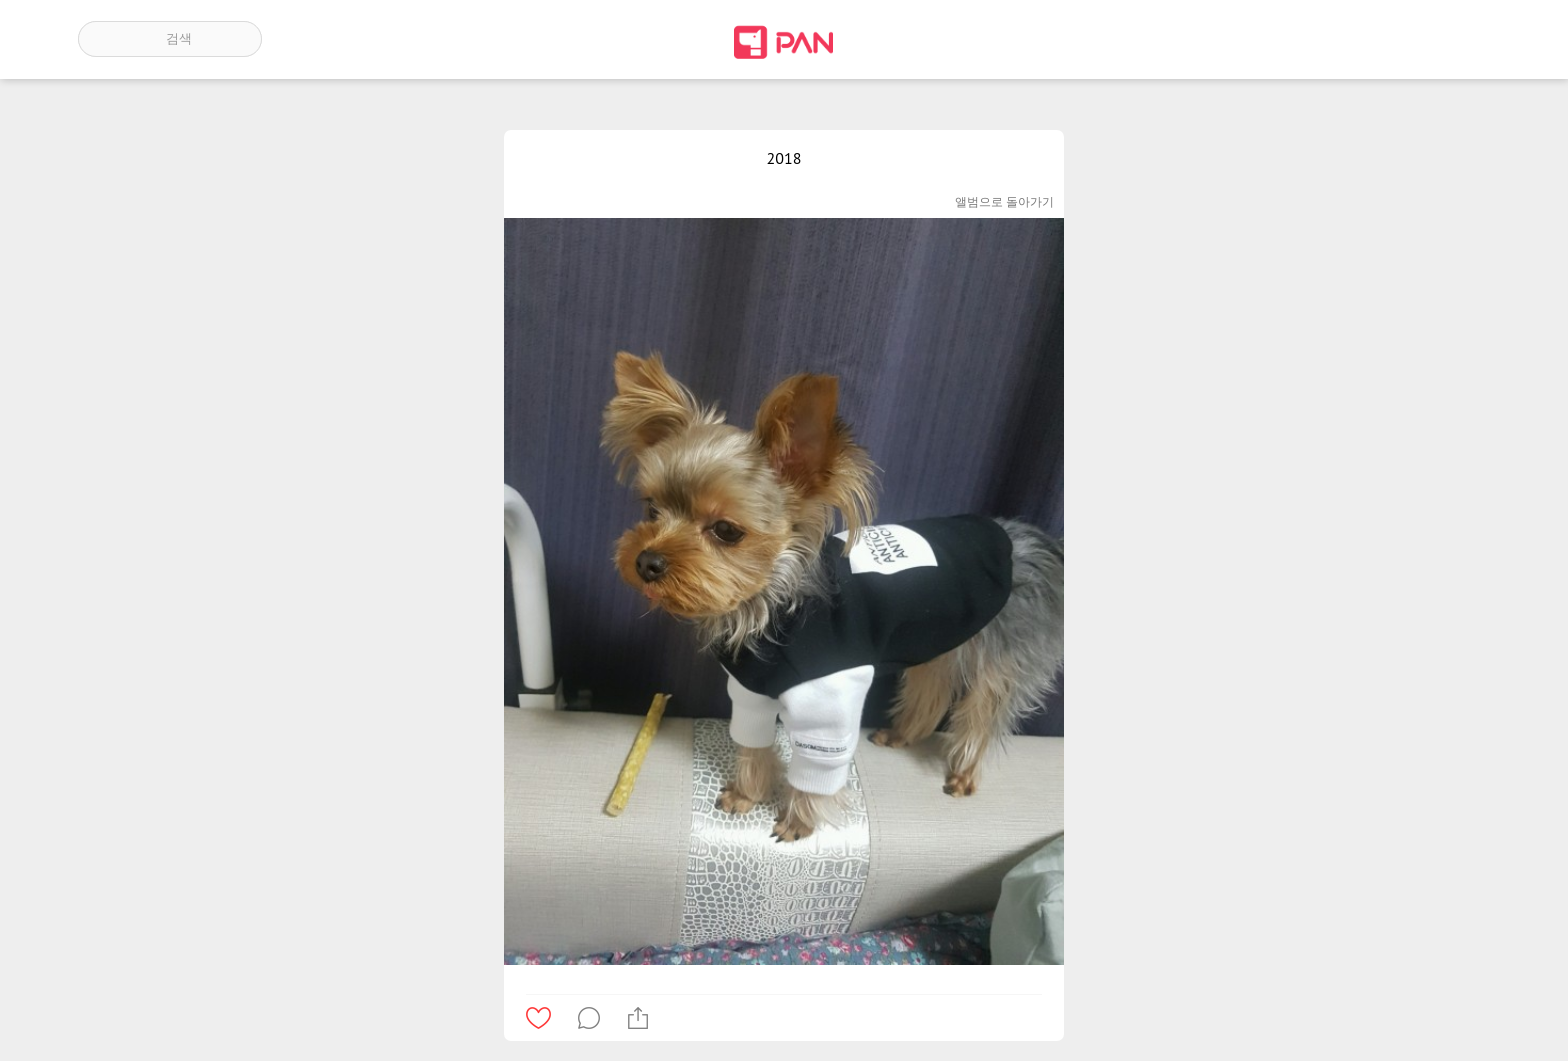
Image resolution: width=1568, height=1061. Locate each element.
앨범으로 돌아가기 (1004, 201)
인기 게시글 (1404, 39)
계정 (1462, 39)
